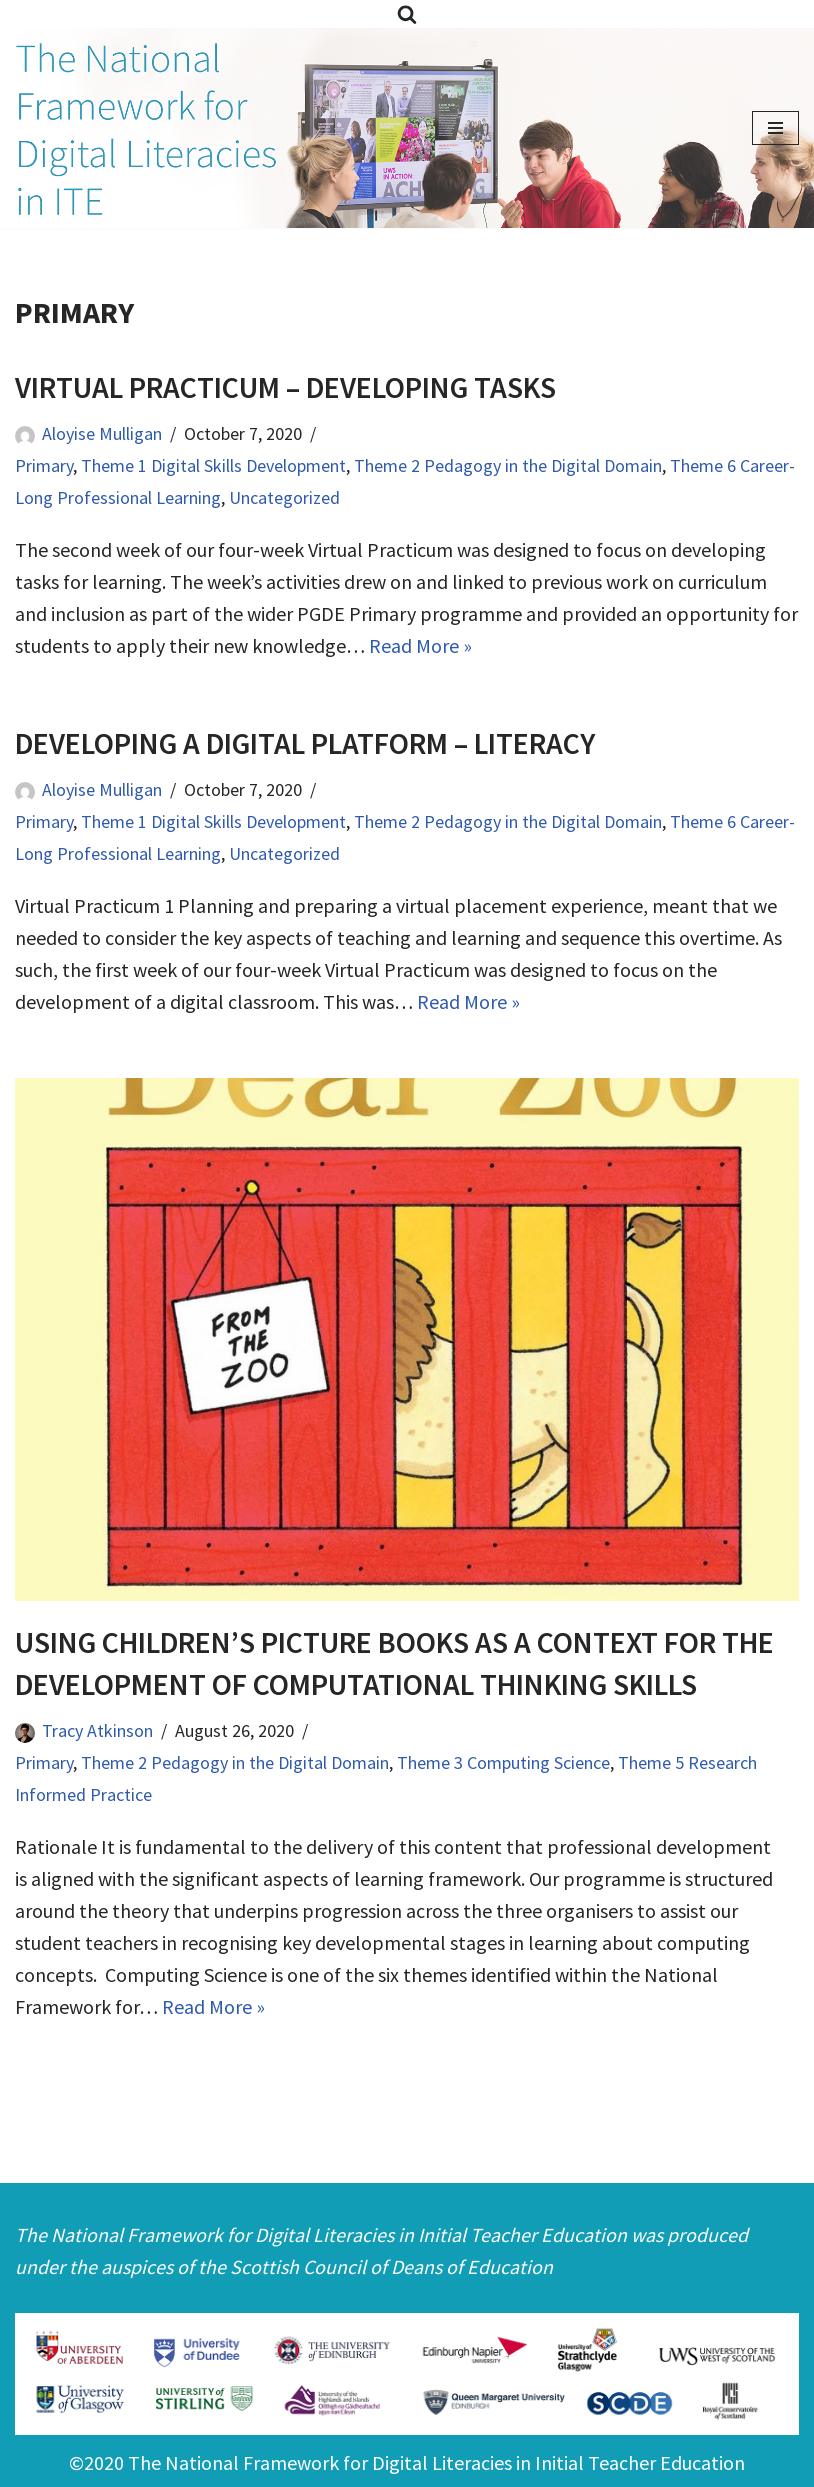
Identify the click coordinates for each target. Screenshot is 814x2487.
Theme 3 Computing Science (503, 1762)
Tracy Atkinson (97, 1730)
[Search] (407, 14)
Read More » (420, 645)
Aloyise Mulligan (102, 433)
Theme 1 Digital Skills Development (213, 465)
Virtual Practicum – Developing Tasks (285, 387)
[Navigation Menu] (775, 128)
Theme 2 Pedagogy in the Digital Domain (508, 465)
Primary (44, 465)
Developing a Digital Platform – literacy (305, 743)
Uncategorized (284, 497)
